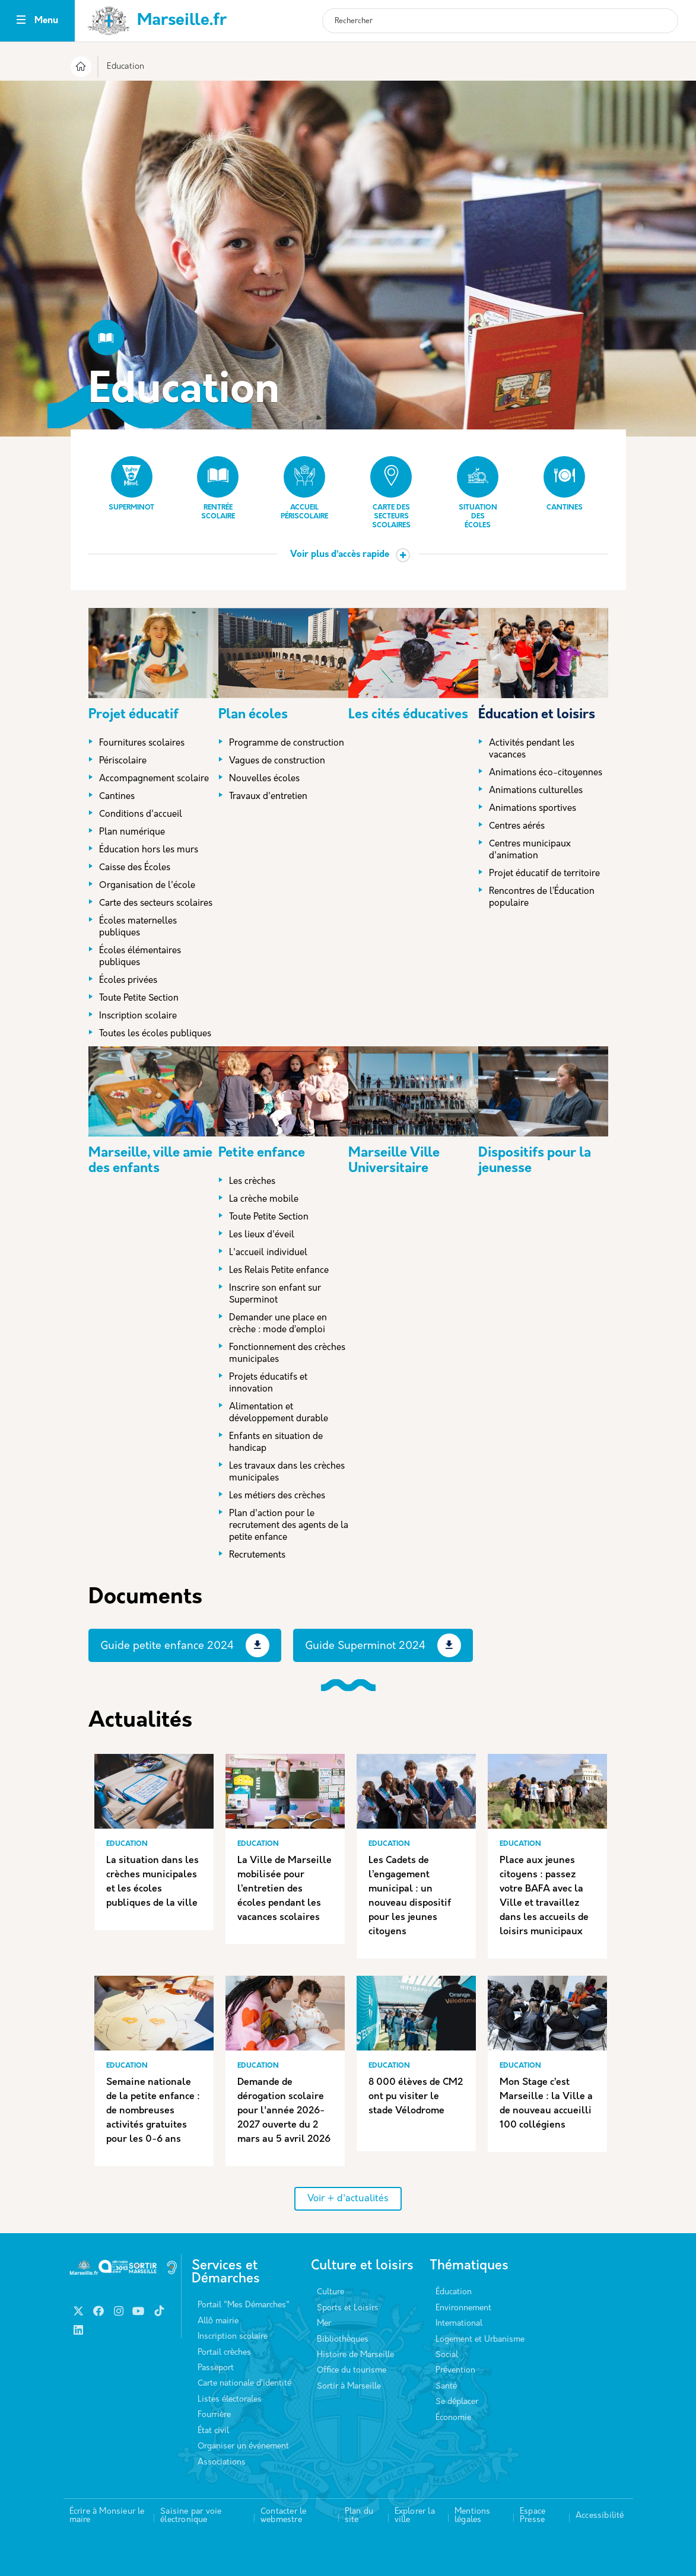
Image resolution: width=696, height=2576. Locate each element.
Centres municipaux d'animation (530, 850)
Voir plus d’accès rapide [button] (339, 554)
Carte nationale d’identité (244, 2383)
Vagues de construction (277, 761)
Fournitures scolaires (142, 743)
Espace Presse (532, 2516)
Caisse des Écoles (134, 868)
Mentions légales (473, 2516)
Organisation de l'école (147, 885)
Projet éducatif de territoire (544, 874)
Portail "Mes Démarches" (244, 2305)
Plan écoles (253, 715)
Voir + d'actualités (348, 2199)
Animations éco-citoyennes (545, 773)
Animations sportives (532, 808)
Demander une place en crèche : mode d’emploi (278, 1324)
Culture (330, 2292)
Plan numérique (132, 832)
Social (447, 2355)
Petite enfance (261, 1153)
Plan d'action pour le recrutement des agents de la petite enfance (288, 1526)
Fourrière (214, 2415)
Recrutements (257, 1555)
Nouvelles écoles (264, 779)
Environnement (463, 2308)
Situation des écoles (477, 492)
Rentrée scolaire (218, 488)
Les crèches (252, 1181)
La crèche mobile (263, 1199)
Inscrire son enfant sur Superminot (275, 1294)
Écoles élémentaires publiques (140, 957)
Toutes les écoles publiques (155, 1034)
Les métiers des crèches (277, 1496)
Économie (453, 2418)
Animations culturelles (536, 791)
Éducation (454, 2292)
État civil (213, 2431)
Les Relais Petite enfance (279, 1270)
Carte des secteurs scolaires (391, 492)
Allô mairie (218, 2321)
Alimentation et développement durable (278, 1413)
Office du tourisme (351, 2370)
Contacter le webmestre (283, 2516)
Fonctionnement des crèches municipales (287, 1353)
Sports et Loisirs (348, 2308)
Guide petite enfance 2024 (167, 1646)
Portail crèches (224, 2353)
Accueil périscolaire (304, 488)
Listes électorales (230, 2399)
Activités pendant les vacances (531, 749)
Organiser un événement (243, 2446)
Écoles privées (128, 980)
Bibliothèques (342, 2339)
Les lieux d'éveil (261, 1235)
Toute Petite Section (139, 998)
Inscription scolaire (138, 1016)
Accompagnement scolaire (154, 779)
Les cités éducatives (408, 715)
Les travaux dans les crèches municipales (287, 1472)
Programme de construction (286, 743)
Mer (324, 2323)
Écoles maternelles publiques (138, 927)
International (459, 2323)
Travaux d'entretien (268, 796)
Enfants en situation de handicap (276, 1442)
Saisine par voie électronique (190, 2516)
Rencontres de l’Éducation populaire (542, 897)
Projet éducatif (133, 715)
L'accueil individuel (268, 1253)
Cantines (564, 483)
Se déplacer (457, 2402)
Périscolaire (123, 761)
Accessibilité (600, 2516)
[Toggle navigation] (21, 21)
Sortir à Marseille (349, 2386)
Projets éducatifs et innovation (268, 1383)
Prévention (455, 2370)
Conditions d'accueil (140, 814)
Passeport (216, 2368)
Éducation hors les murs (148, 850)
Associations (222, 2462)
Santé (446, 2386)
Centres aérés (517, 826)
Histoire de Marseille (355, 2355)
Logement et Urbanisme (480, 2339)
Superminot (131, 483)
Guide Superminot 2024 (365, 1646)
